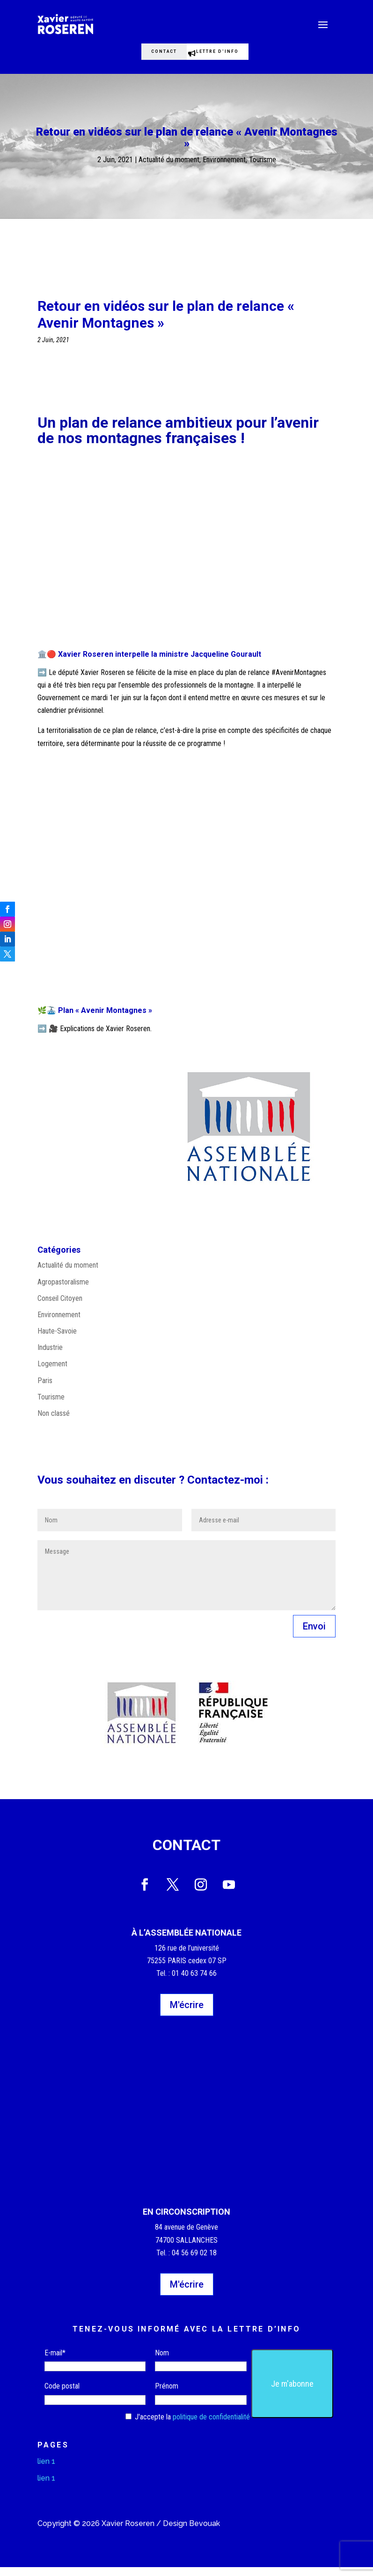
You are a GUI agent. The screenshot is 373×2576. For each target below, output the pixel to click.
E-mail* (55, 2361)
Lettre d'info (229, 55)
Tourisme (262, 168)
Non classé (53, 1422)
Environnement (224, 168)
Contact (153, 55)
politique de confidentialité (211, 2425)
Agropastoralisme (63, 1290)
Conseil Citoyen (59, 1307)
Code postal (62, 2394)
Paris (44, 1389)
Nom (162, 2361)
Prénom (166, 2394)
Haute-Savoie (57, 1339)
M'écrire (187, 2013)
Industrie (50, 1356)
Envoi (314, 1635)
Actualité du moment (169, 168)
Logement (52, 1372)
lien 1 (46, 2470)
